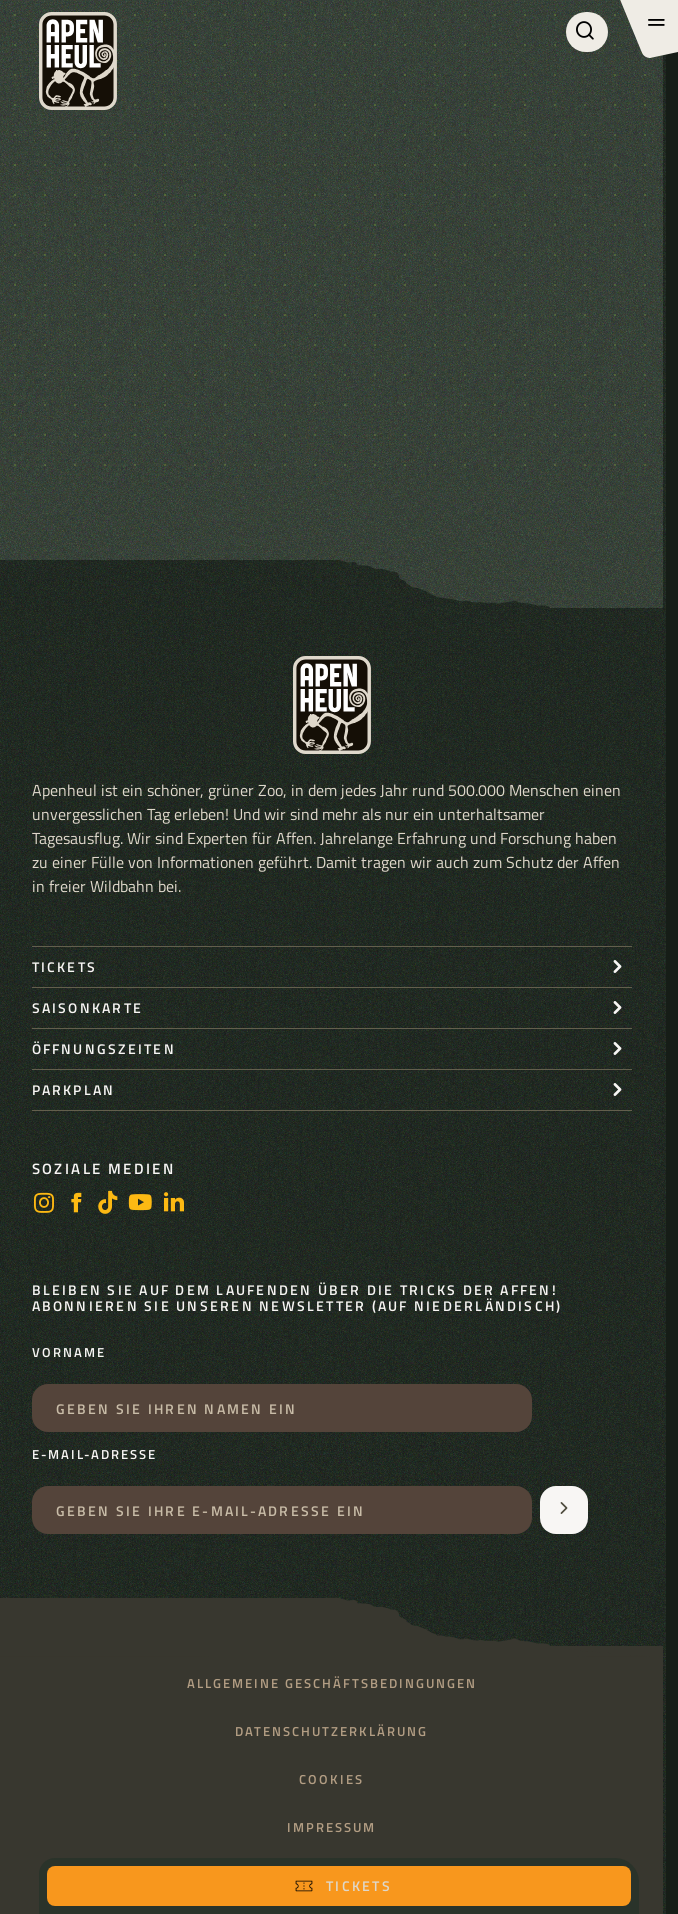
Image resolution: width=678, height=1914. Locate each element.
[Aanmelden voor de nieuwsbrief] (564, 1510)
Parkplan (74, 1089)
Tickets (343, 1885)
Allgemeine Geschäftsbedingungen (332, 1683)
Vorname (69, 1353)
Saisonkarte (88, 1007)
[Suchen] (587, 32)
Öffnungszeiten (104, 1048)
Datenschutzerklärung (331, 1731)
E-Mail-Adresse (94, 1455)
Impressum (331, 1827)
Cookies (331, 1779)
